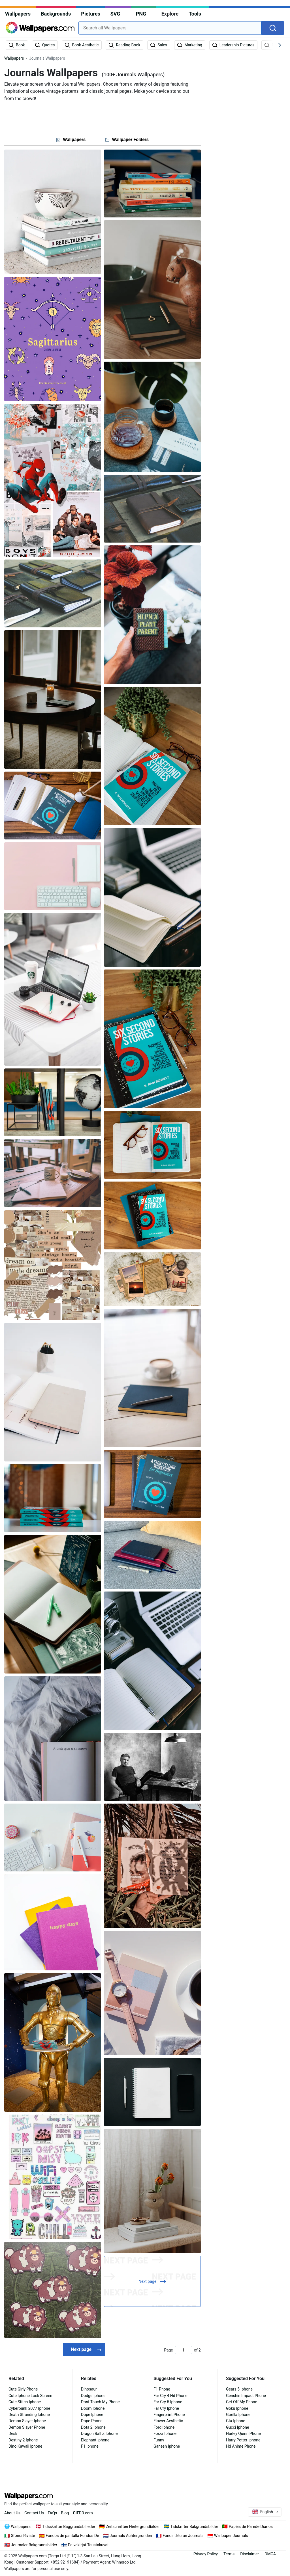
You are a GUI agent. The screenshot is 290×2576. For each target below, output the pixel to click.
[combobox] (169, 28)
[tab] (70, 140)
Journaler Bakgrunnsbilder (34, 2545)
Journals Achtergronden (131, 2535)
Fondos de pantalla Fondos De (72, 2535)
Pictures (90, 14)
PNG (141, 14)
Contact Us (34, 2513)
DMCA (270, 2554)
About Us (12, 2513)
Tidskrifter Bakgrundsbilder (194, 2526)
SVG (115, 14)
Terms (228, 2554)
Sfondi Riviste (23, 2535)
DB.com (83, 2513)
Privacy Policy (205, 2554)
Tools (195, 14)
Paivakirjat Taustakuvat (88, 2545)
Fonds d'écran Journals (183, 2535)
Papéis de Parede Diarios (251, 2526)
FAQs (52, 2513)
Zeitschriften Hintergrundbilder (133, 2526)
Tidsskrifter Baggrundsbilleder (68, 2526)
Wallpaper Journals (231, 2535)
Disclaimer (249, 2554)
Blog (65, 2513)
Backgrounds (56, 14)
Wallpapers (18, 14)
